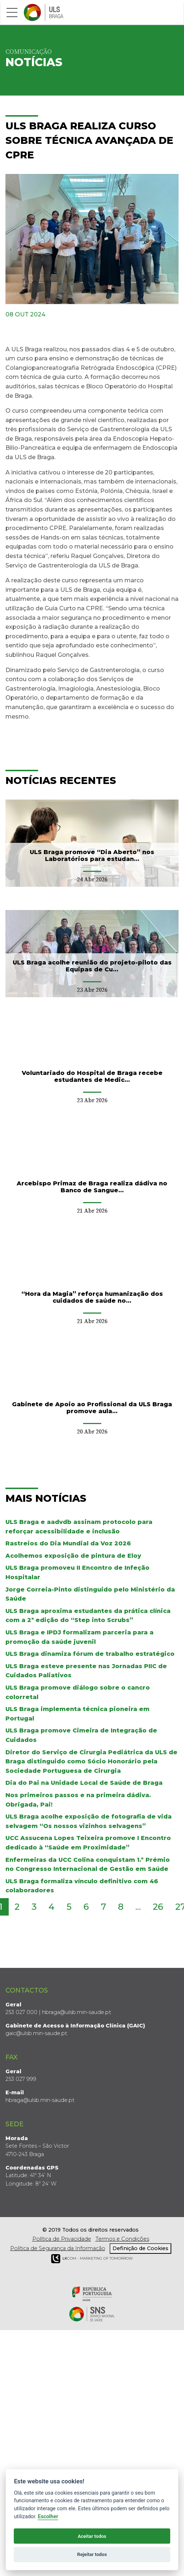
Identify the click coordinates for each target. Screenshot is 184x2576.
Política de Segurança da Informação (57, 2248)
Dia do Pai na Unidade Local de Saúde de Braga (84, 1782)
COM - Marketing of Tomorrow (92, 2258)
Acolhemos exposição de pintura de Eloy (73, 1555)
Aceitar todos (92, 2536)
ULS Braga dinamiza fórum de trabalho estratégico (90, 1653)
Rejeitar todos (92, 2554)
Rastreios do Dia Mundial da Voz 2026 (68, 1543)
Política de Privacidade (61, 2239)
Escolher (48, 2517)
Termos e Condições (122, 2239)
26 (158, 1906)
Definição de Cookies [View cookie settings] (140, 2248)
